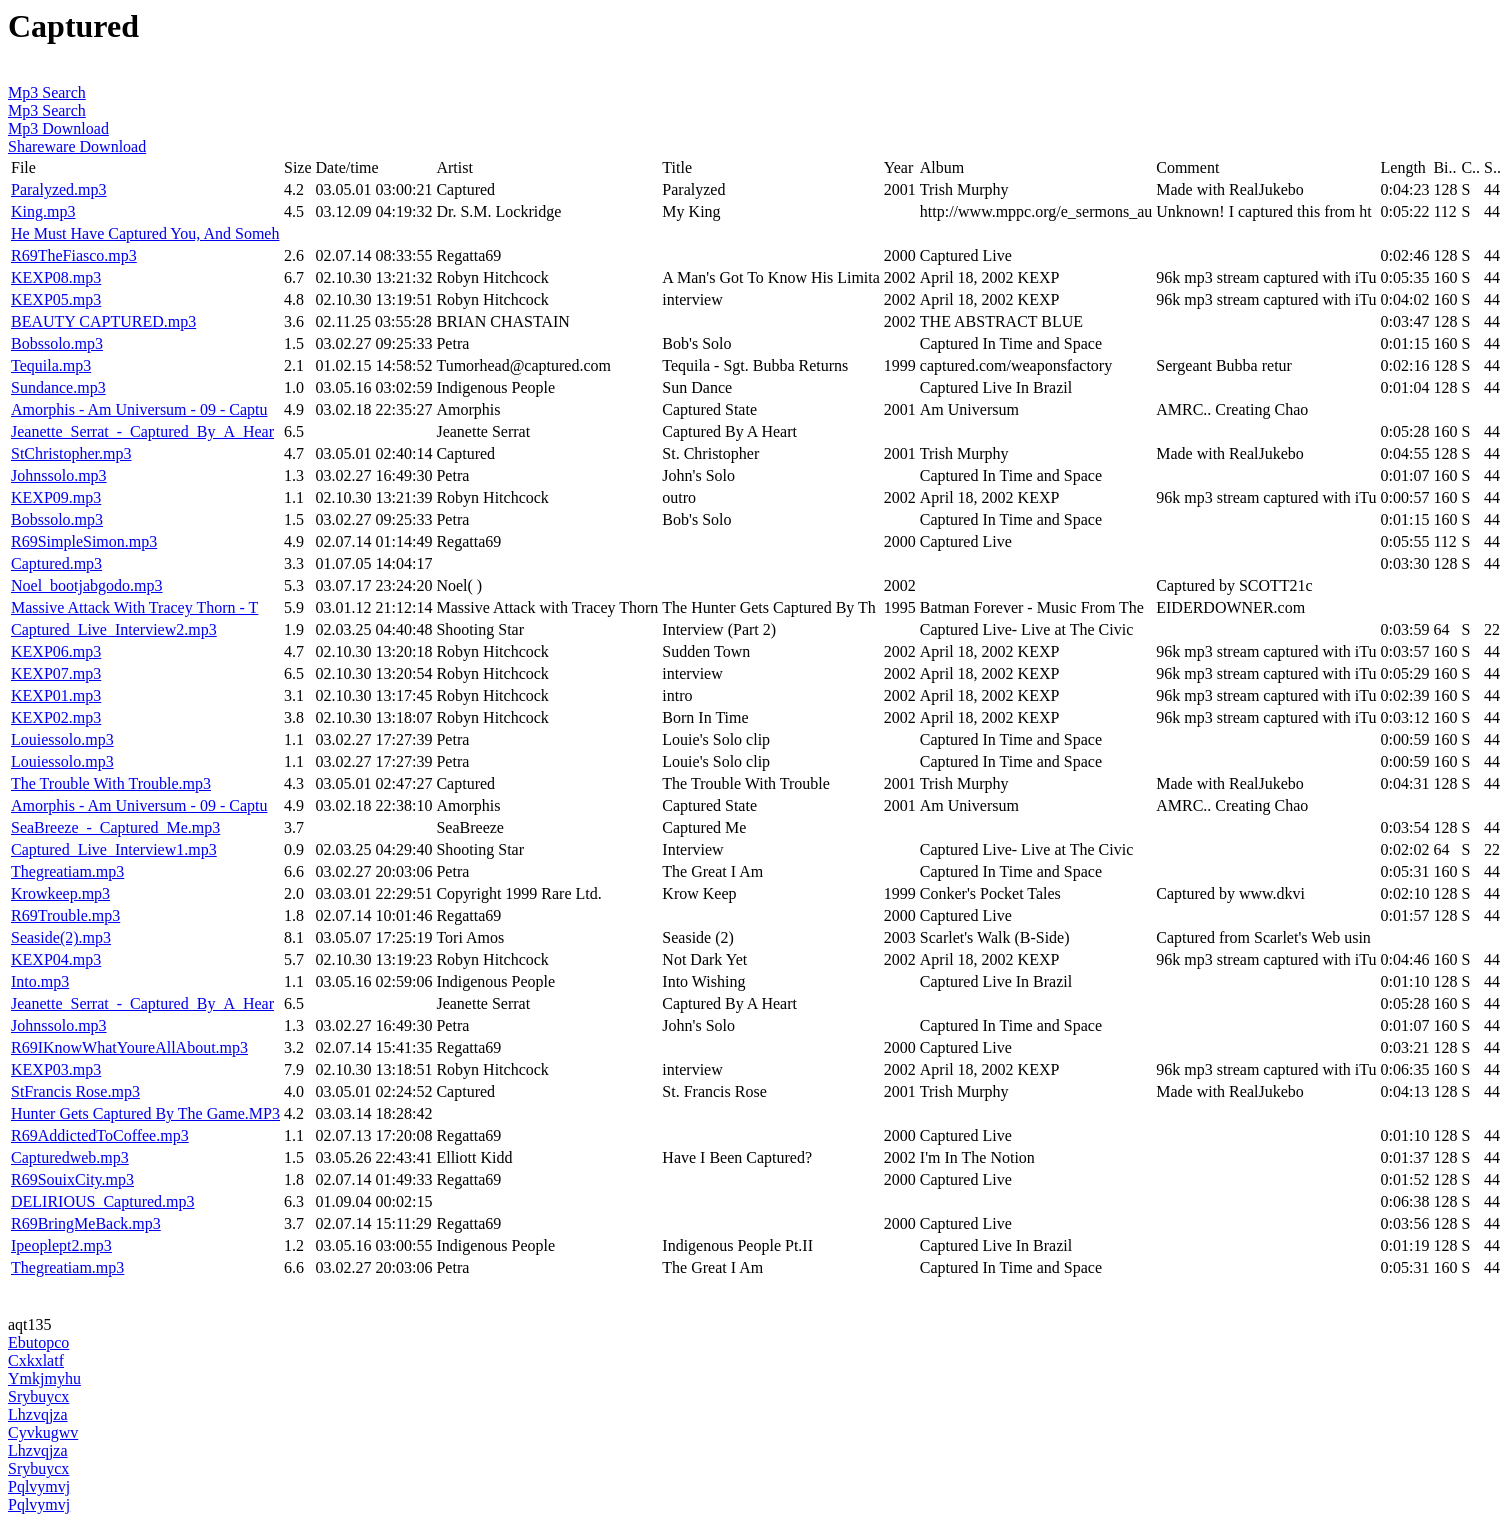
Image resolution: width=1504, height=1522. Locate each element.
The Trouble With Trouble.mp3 (111, 783)
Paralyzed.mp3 (59, 189)
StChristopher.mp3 (71, 453)
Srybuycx (38, 1396)
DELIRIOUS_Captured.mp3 (103, 1201)
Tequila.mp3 (51, 365)
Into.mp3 (40, 981)
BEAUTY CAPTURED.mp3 (103, 321)
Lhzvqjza (38, 1414)
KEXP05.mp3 (56, 299)
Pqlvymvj (39, 1486)
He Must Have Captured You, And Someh (145, 233)
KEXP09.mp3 (56, 497)
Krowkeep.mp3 (60, 893)
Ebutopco (38, 1342)
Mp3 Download (58, 128)
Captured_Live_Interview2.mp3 (114, 629)
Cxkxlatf (36, 1360)
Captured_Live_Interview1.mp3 (114, 849)
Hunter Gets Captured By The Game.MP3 (145, 1113)
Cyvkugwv (43, 1432)
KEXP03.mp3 (56, 1069)
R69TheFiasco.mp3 (74, 255)
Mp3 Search (47, 92)
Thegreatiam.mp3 (67, 871)
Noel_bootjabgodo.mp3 (87, 585)
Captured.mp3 (56, 563)
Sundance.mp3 (58, 387)
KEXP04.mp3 (56, 959)
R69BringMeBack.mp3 (86, 1223)
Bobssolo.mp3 (57, 343)
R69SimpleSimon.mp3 (84, 541)
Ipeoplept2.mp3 (61, 1245)
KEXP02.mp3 (56, 717)
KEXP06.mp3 (56, 651)
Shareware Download (77, 146)
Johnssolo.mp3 (59, 475)
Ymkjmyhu (44, 1378)
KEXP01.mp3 (56, 695)
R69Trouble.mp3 (65, 915)
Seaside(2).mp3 (61, 937)
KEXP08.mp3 (56, 277)
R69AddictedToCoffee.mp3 (100, 1135)
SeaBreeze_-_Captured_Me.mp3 (115, 827)
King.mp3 (43, 211)
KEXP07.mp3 (56, 673)
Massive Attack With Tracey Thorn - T (134, 607)
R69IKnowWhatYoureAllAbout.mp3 (129, 1047)
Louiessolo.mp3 (62, 739)
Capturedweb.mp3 (70, 1157)
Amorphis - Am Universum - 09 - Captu (139, 409)
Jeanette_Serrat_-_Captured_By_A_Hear (142, 431)
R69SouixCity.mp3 (72, 1179)
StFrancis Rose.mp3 (75, 1091)
